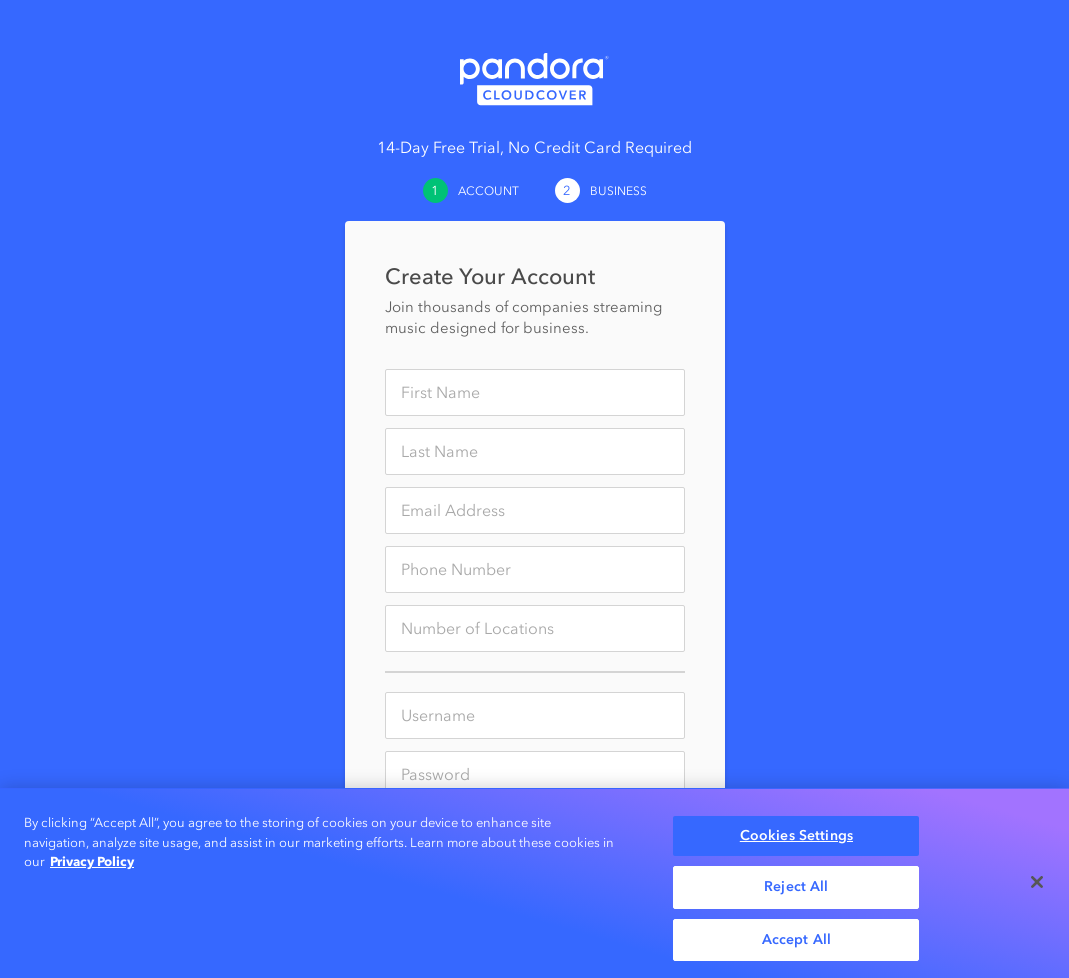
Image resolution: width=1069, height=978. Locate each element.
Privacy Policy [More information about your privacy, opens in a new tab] (92, 864)
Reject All (796, 889)
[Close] (1037, 885)
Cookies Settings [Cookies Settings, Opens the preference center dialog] (796, 837)
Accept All (796, 942)
